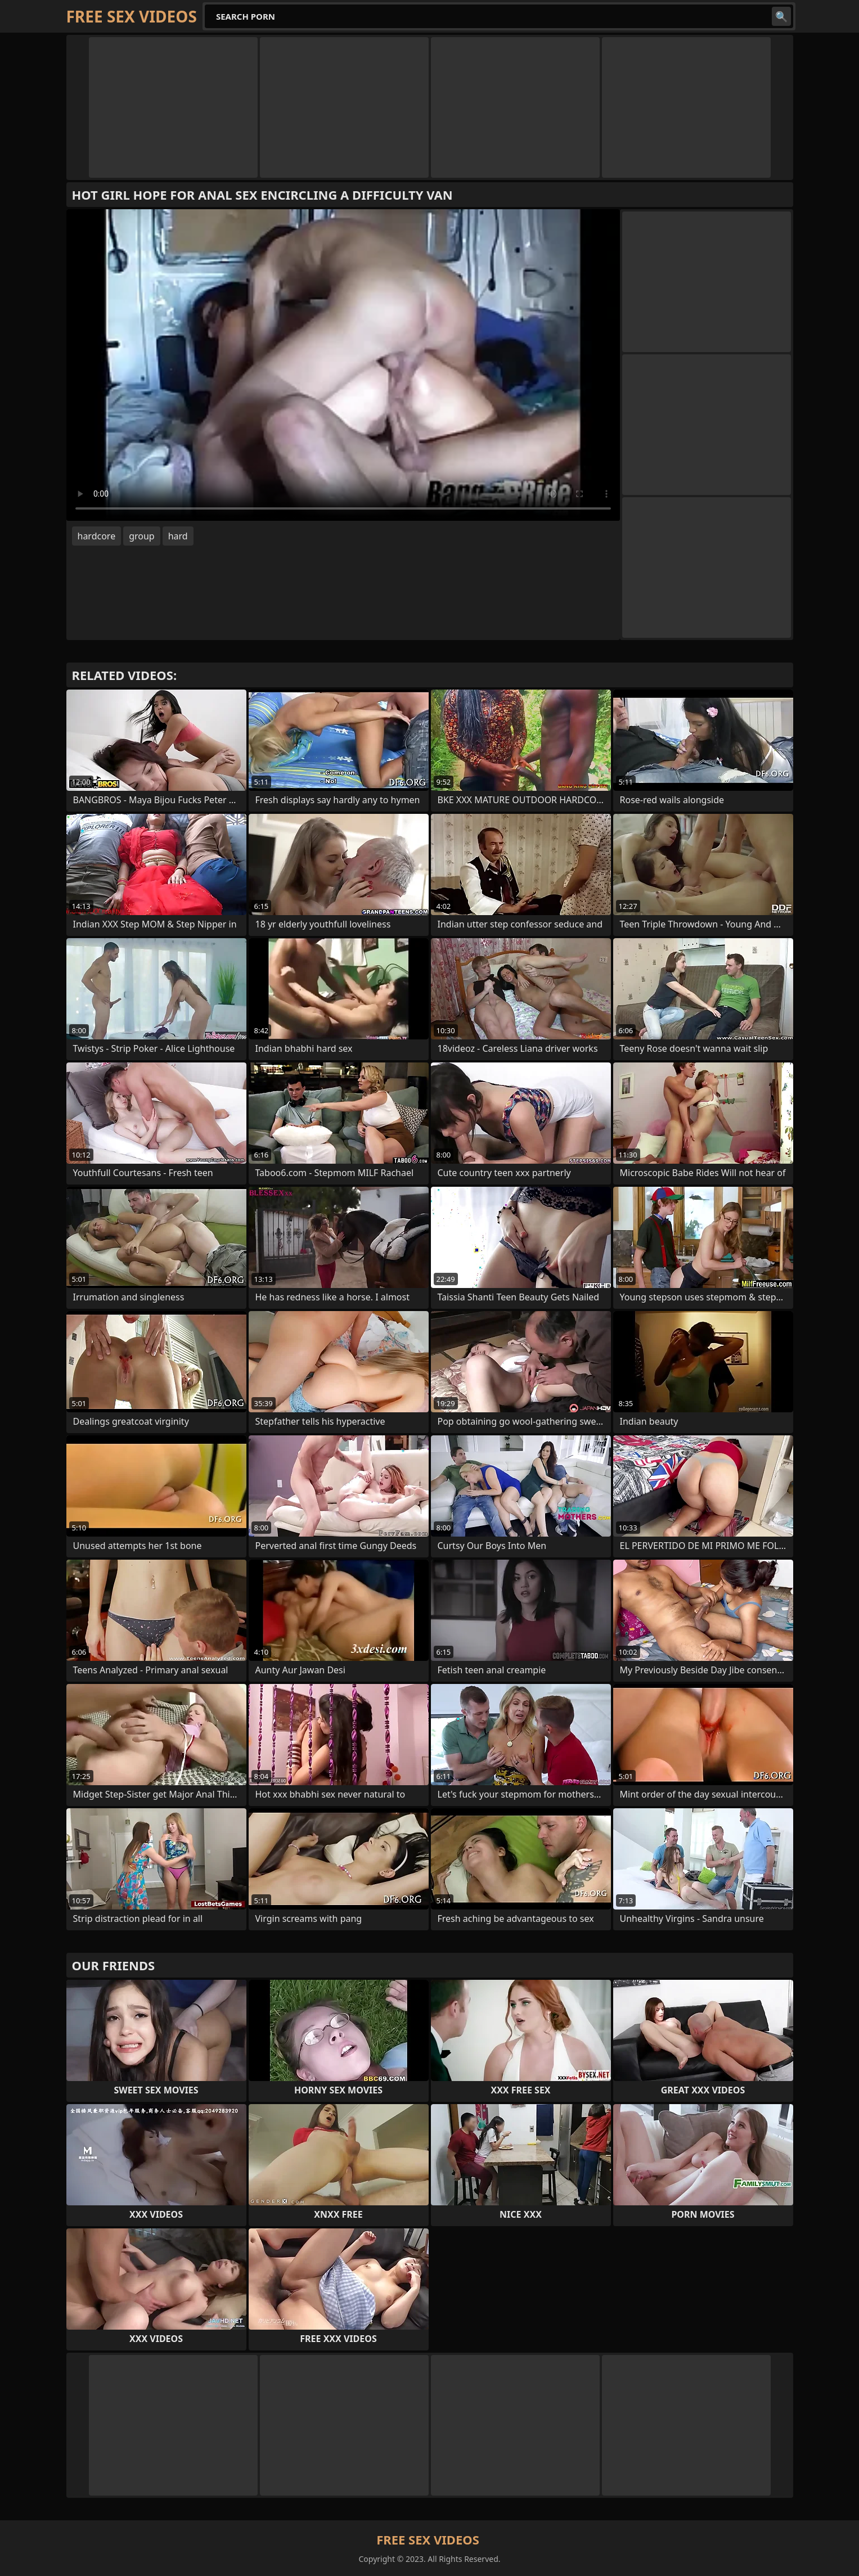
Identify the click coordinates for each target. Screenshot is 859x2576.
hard (178, 536)
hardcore (97, 536)
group (142, 536)
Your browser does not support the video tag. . (343, 365)
